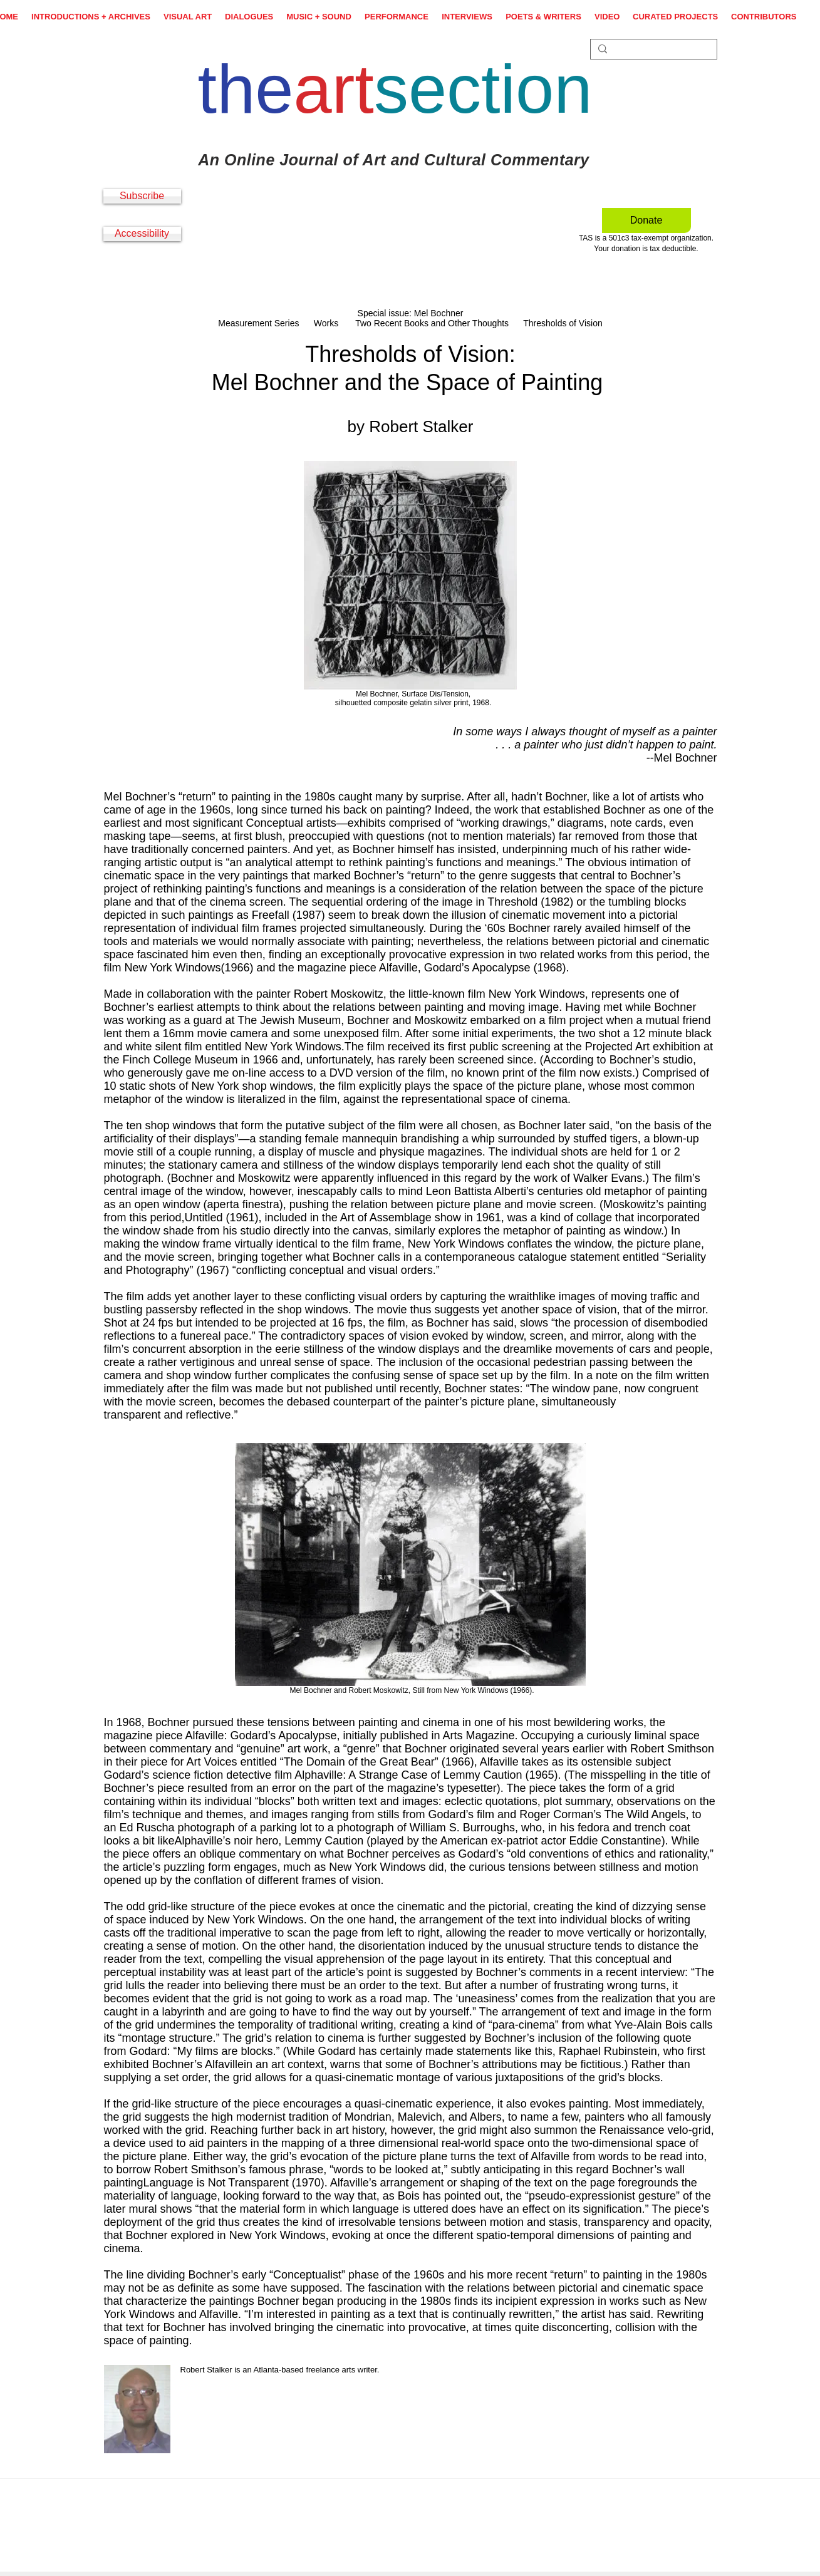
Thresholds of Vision (563, 323)
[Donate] (646, 220)
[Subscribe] (142, 196)
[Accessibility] (142, 234)
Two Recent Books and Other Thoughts (432, 323)
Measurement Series (258, 323)
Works (327, 323)
